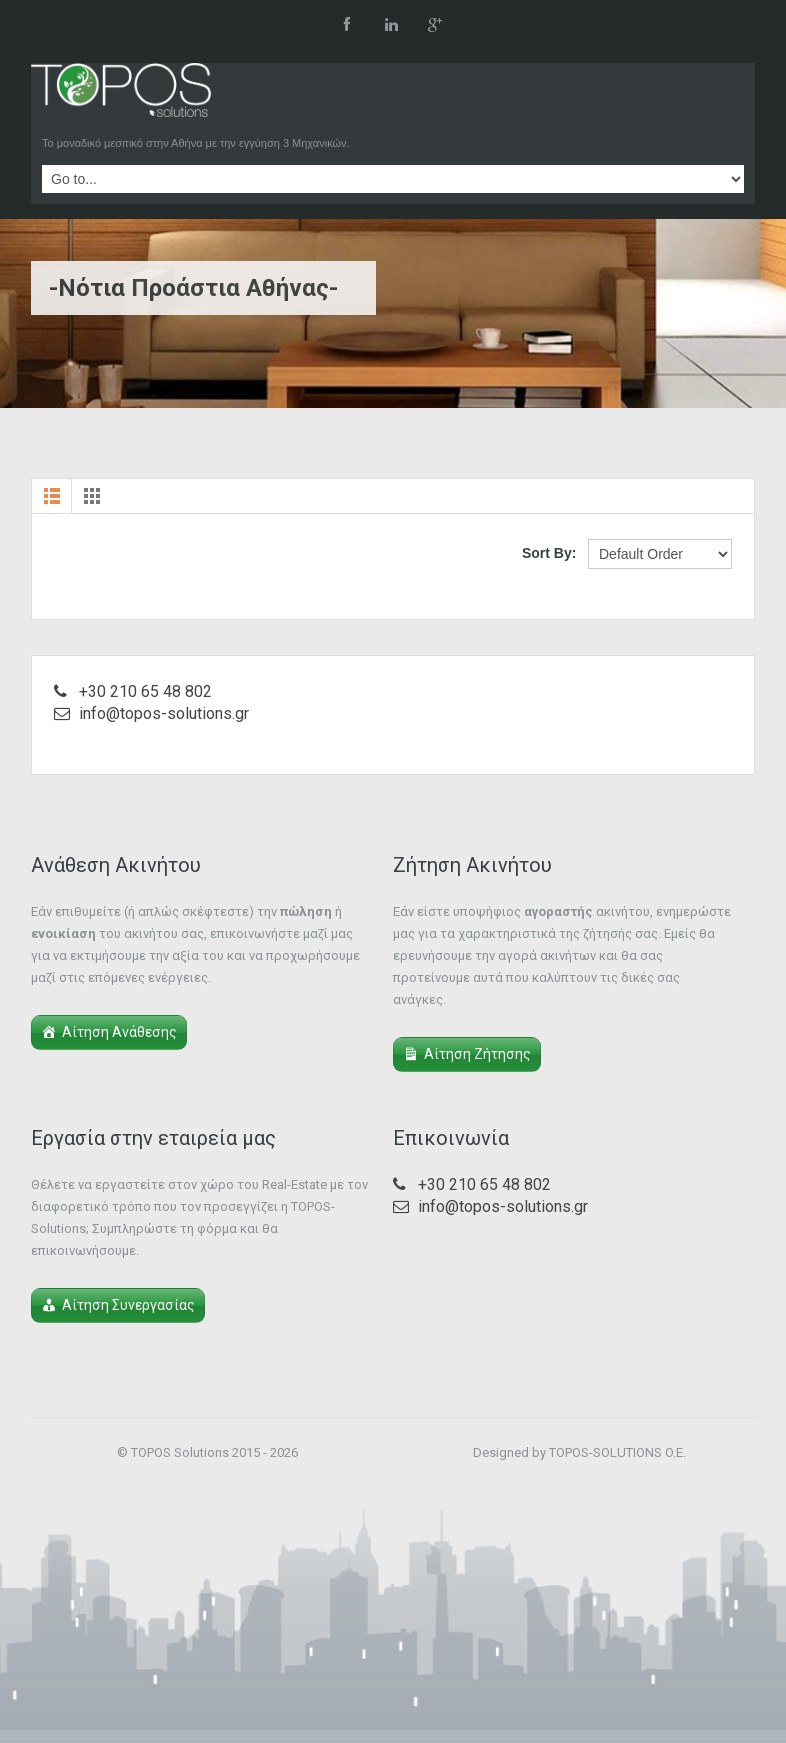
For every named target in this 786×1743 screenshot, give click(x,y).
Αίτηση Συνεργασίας (128, 1305)
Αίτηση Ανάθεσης (119, 1032)
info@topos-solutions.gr (164, 713)
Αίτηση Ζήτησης (477, 1054)
